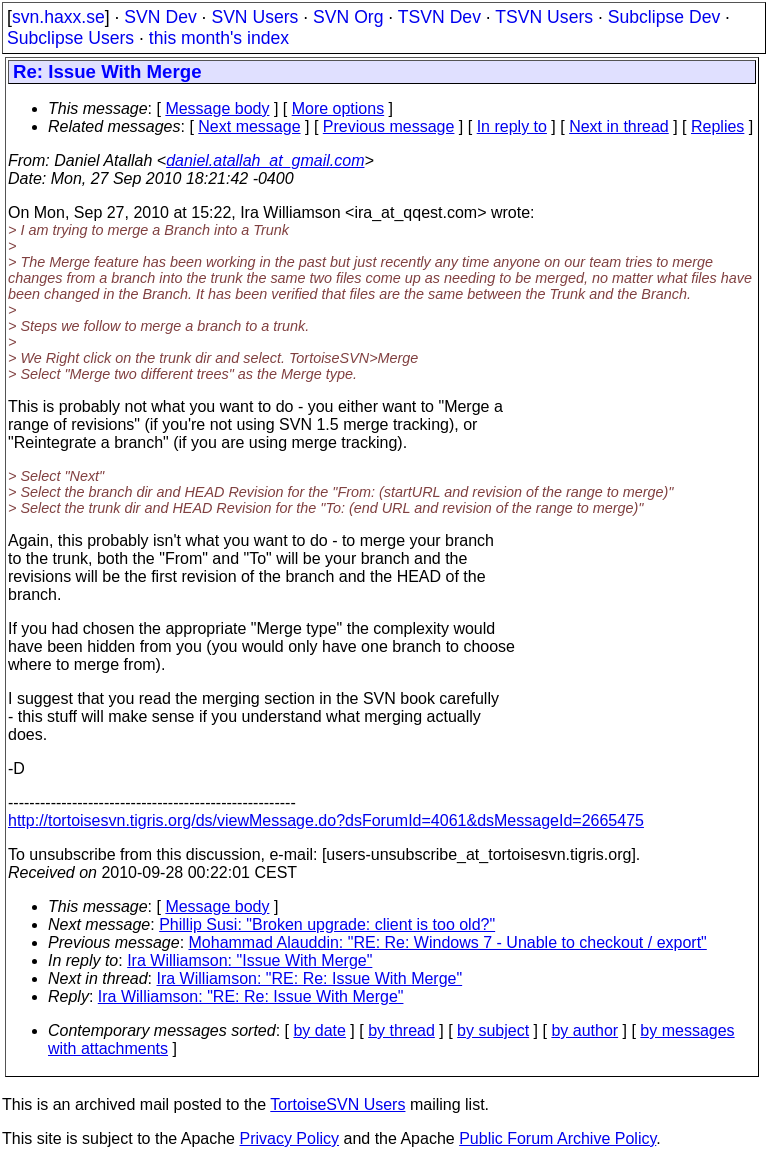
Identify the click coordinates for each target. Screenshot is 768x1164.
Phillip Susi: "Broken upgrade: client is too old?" (327, 924)
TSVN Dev (439, 17)
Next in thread (619, 126)
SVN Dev (160, 17)
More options (338, 108)
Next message (249, 126)
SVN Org (348, 17)
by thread (401, 1030)
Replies (717, 126)
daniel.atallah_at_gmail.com (265, 160)
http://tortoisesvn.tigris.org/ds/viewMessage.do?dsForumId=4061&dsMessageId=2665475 (326, 820)
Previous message (389, 126)
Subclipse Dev (664, 17)
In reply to (512, 126)
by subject (493, 1030)
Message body (217, 108)
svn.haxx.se (58, 17)
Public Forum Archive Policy (557, 1138)
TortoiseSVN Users (337, 1104)
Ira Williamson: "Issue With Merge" (249, 960)
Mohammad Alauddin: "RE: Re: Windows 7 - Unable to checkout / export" (448, 942)
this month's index (219, 38)
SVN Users (254, 17)
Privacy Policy (289, 1138)
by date (319, 1030)
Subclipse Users (70, 38)
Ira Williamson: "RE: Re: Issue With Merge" (310, 978)
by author (584, 1030)
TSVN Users (544, 17)
